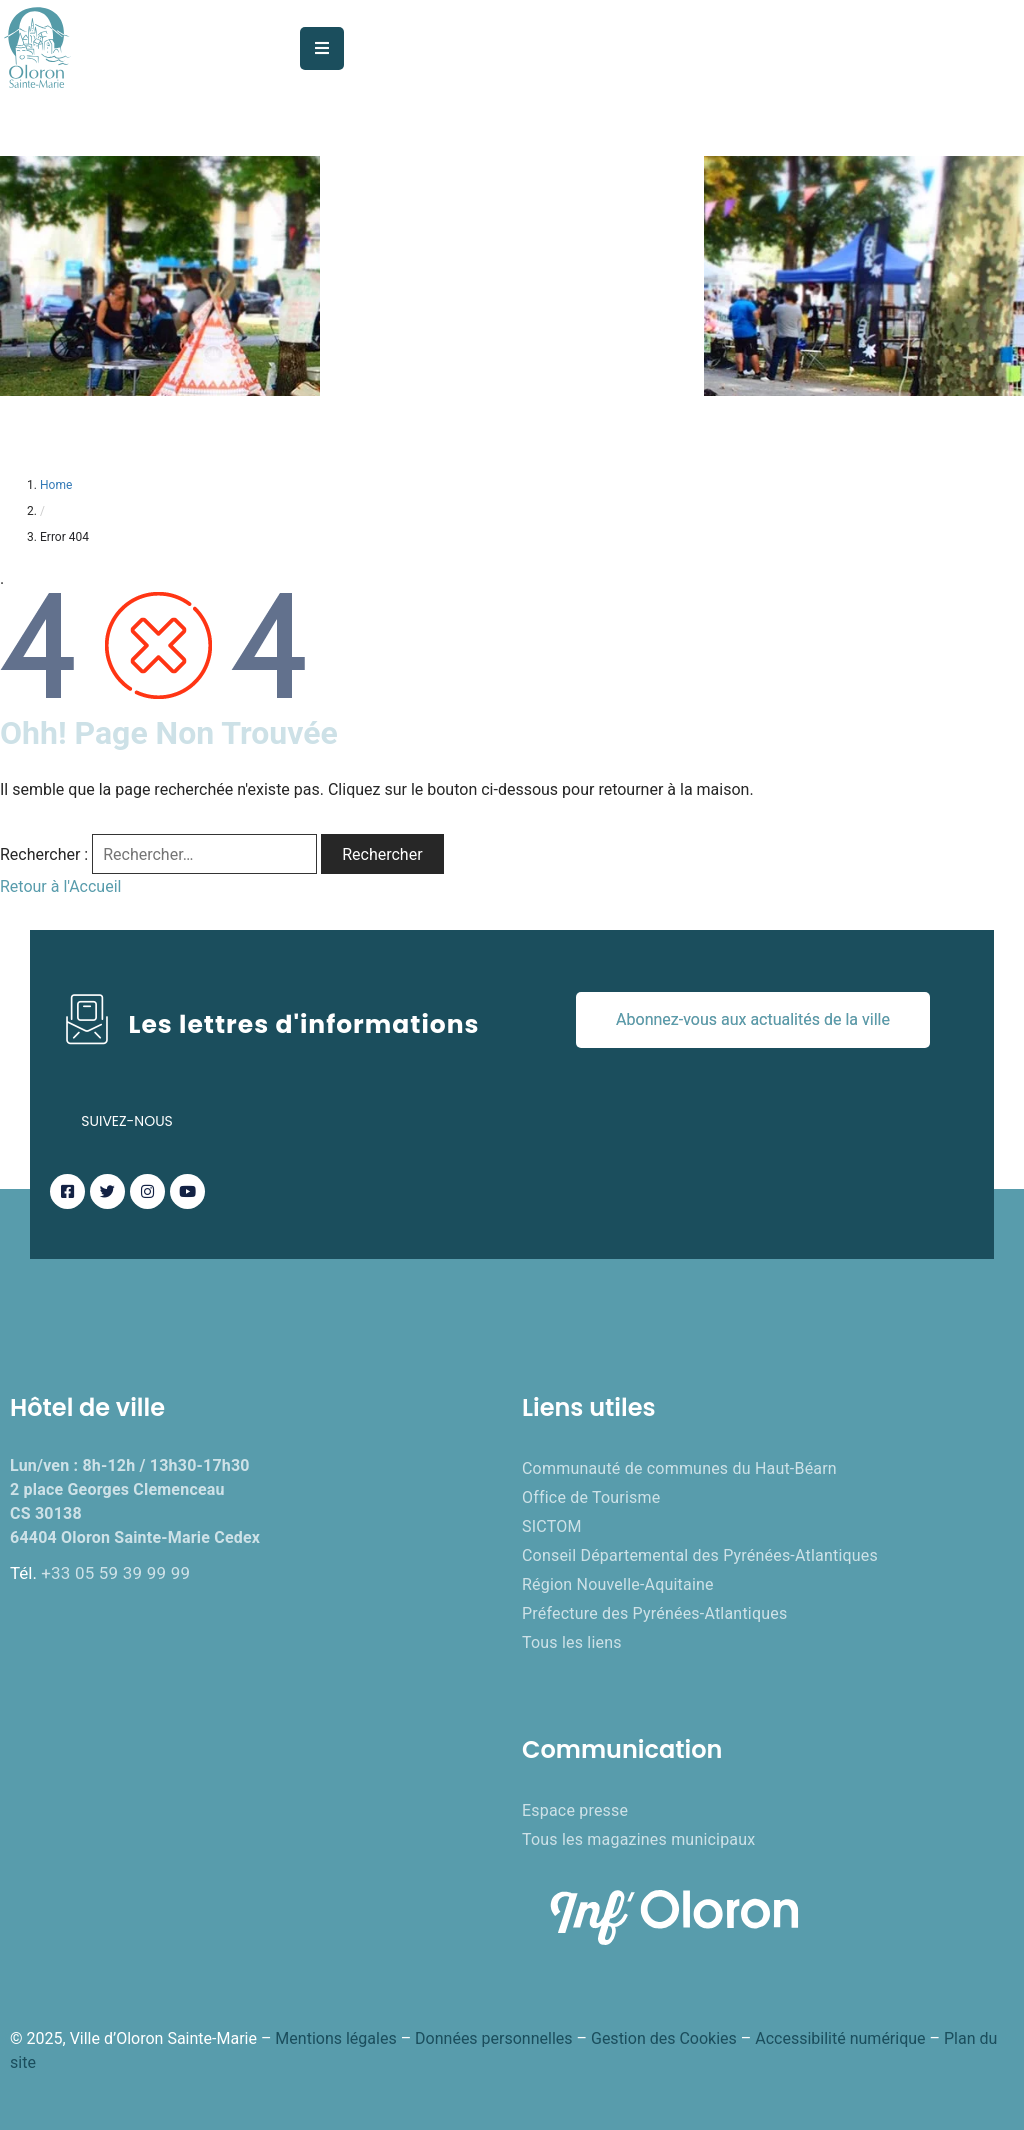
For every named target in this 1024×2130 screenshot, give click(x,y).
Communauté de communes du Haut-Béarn (679, 1468)
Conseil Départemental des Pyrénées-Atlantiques (700, 1555)
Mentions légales (335, 2038)
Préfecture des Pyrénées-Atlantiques (654, 1613)
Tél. (100, 1573)
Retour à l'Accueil (60, 886)
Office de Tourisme (591, 1497)
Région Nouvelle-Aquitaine (618, 1584)
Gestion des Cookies (664, 2038)
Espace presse (575, 1810)
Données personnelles (493, 2038)
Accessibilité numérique (840, 2038)
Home (56, 485)
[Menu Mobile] (322, 48)
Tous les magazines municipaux (638, 1839)
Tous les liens (572, 1642)
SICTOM (552, 1526)
